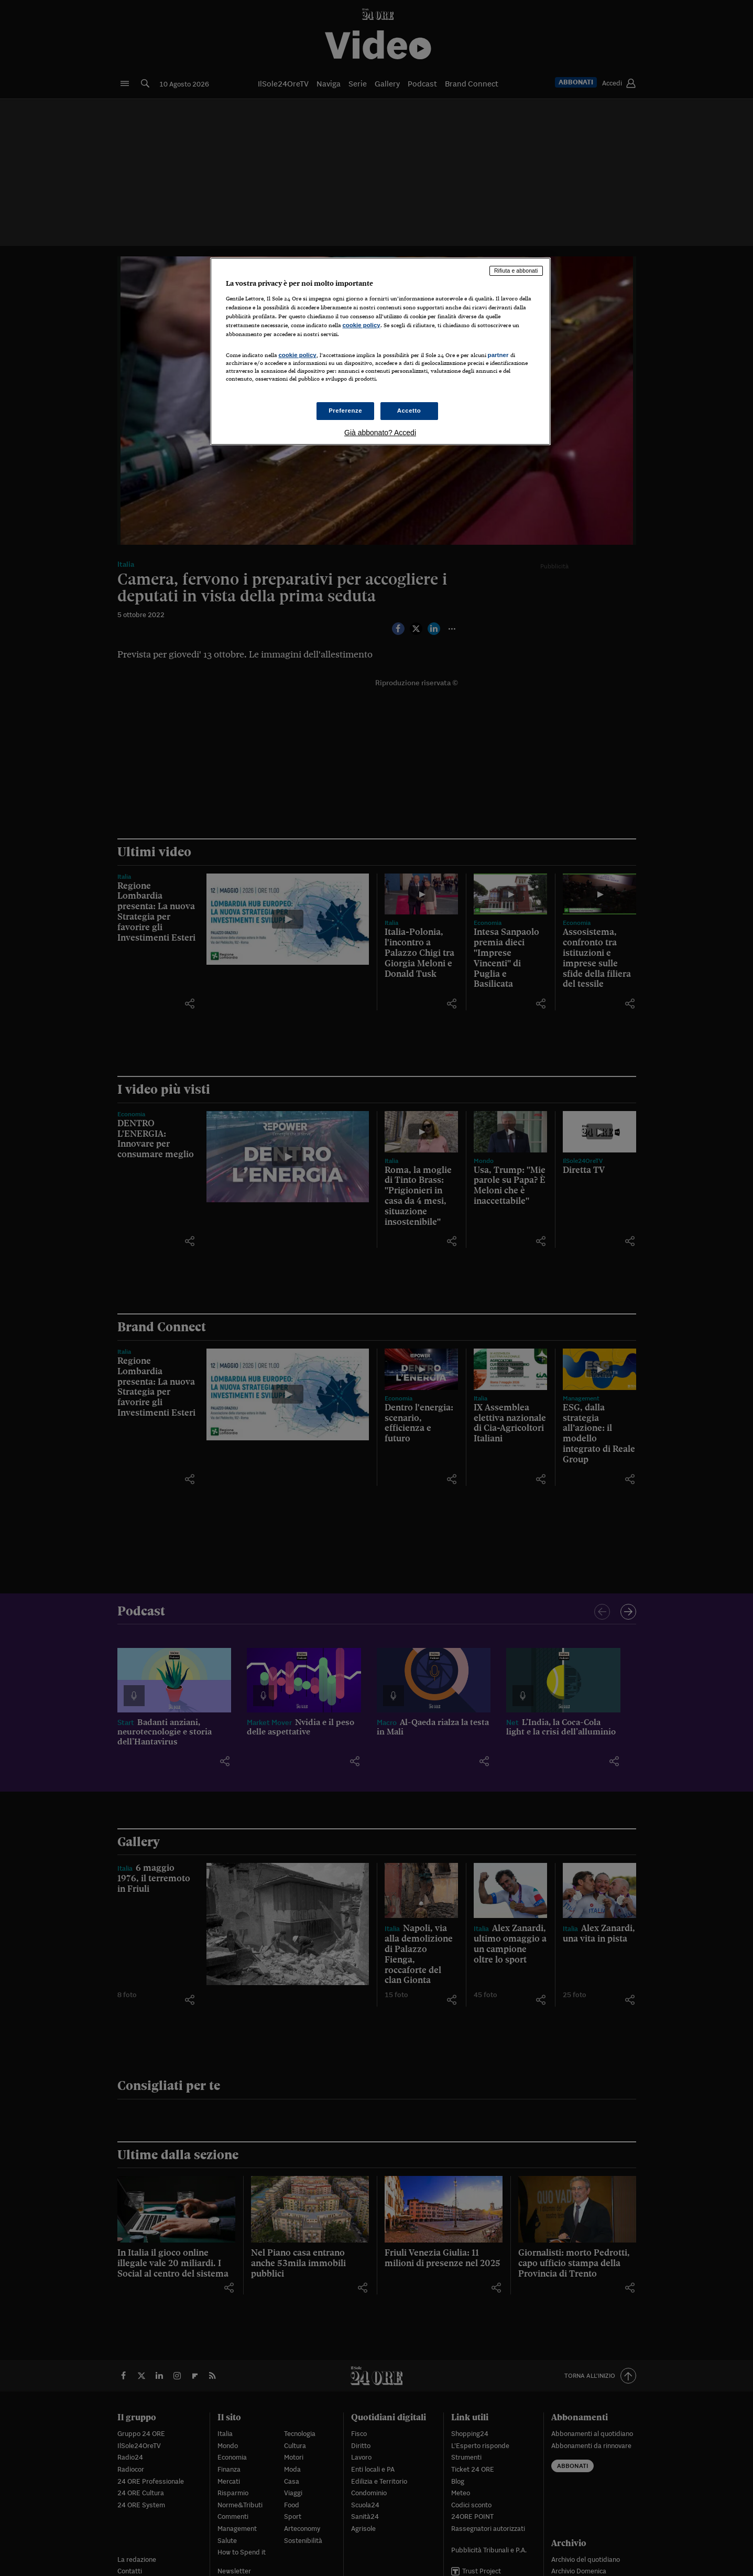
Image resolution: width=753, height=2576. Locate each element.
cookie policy (361, 325)
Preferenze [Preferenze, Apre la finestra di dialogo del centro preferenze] (345, 410)
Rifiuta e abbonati (516, 270)
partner (498, 355)
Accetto (409, 410)
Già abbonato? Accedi (380, 432)
